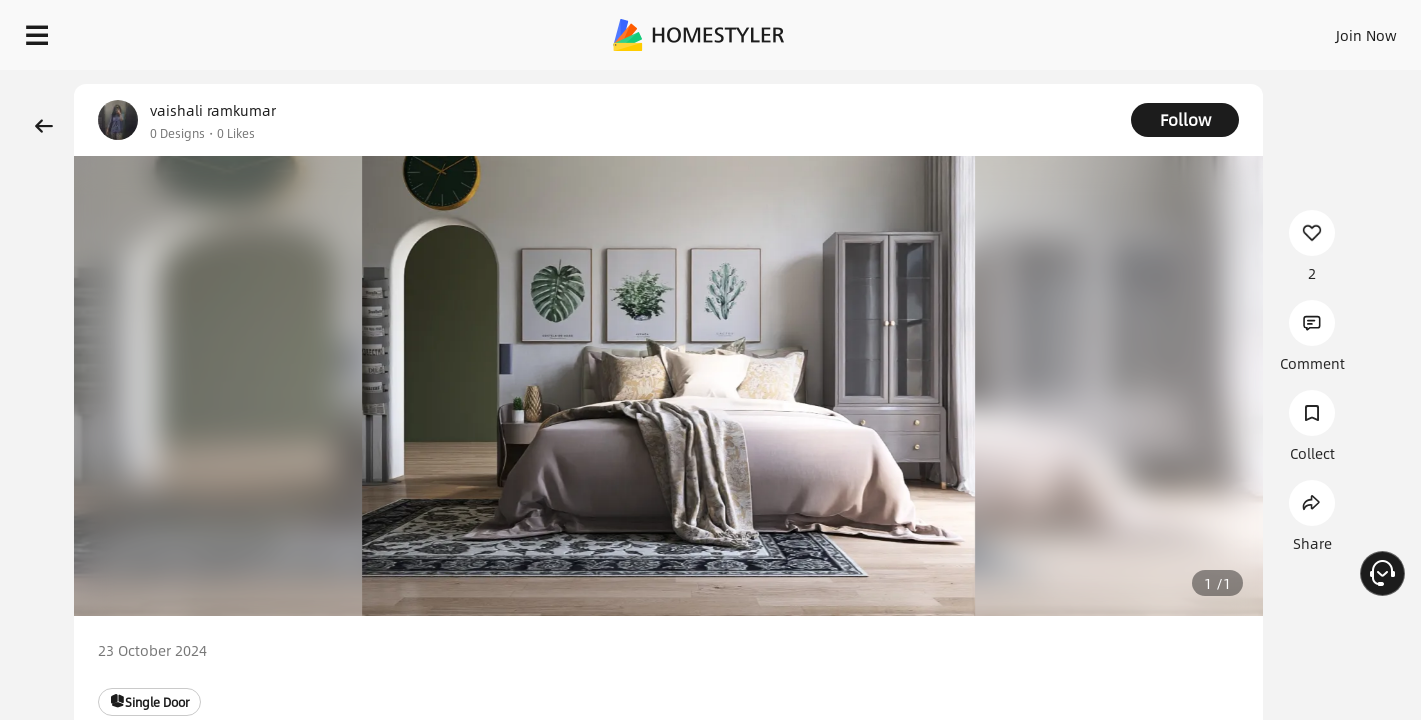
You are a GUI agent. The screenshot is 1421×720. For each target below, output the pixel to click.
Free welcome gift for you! (1005, 80)
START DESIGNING (1321, 30)
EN (1195, 30)
